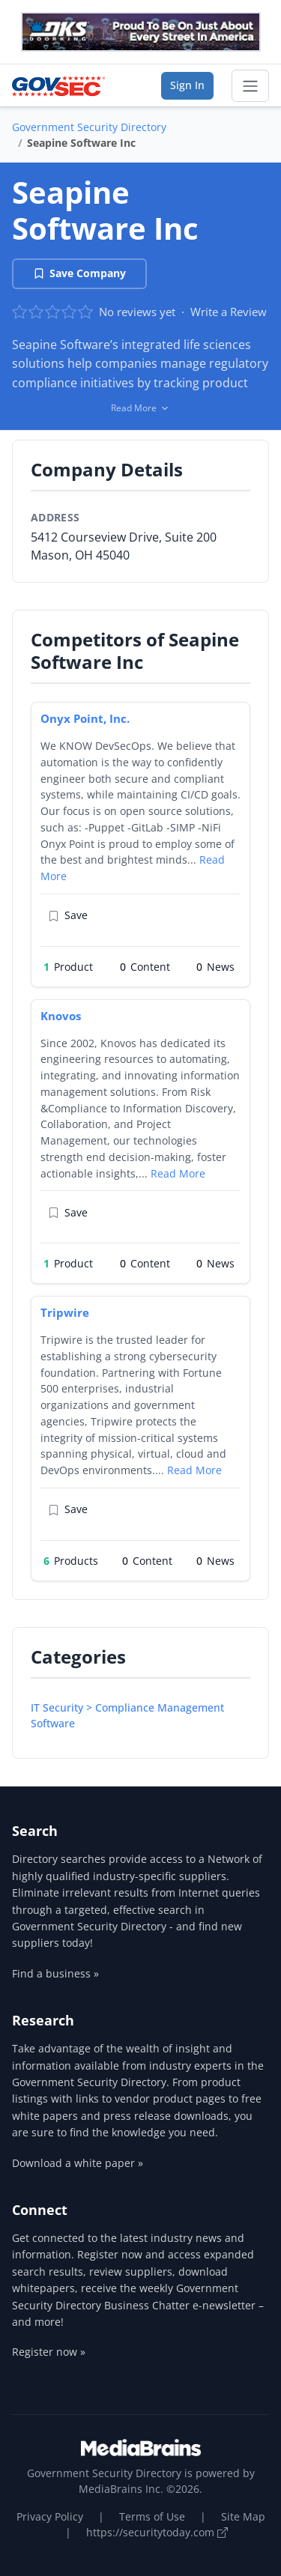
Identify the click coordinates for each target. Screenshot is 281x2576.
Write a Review (228, 311)
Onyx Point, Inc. (85, 718)
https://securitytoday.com (157, 2532)
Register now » (48, 2352)
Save (68, 916)
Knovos (60, 1015)
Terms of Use (152, 2516)
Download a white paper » (77, 2163)
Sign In (187, 85)
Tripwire (64, 1312)
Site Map (243, 2516)
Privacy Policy (49, 2516)
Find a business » (55, 1973)
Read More (178, 1173)
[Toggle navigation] (250, 86)
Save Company (79, 273)
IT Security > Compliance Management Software (127, 1715)
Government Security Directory (89, 127)
